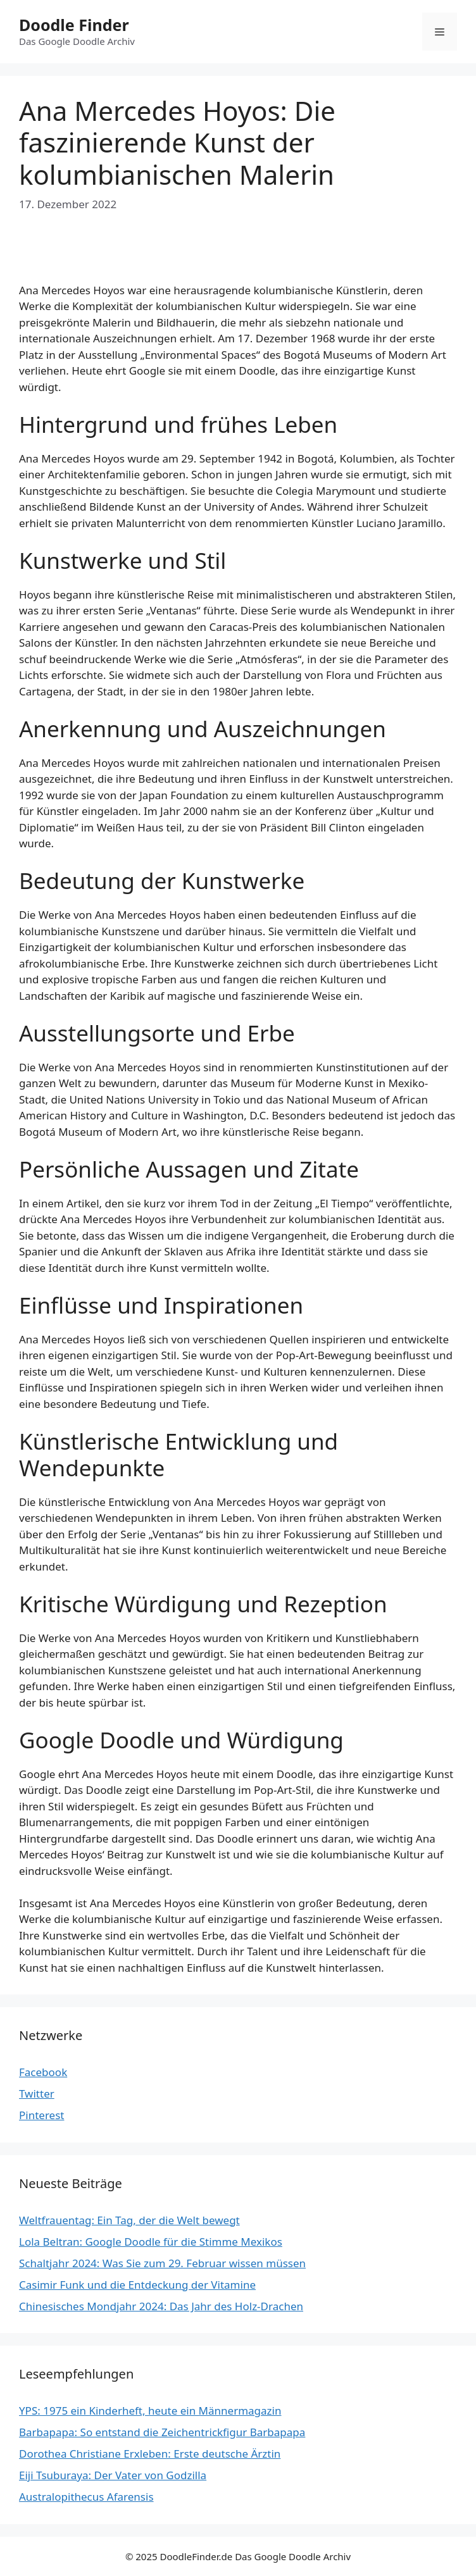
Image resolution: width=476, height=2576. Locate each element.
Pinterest (41, 2115)
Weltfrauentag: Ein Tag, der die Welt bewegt (129, 2220)
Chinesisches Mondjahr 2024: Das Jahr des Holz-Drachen (161, 2306)
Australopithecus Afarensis (86, 2496)
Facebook (43, 2072)
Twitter (36, 2093)
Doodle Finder (74, 24)
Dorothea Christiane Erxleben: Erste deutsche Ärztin (149, 2453)
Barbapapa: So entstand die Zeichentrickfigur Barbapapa (162, 2432)
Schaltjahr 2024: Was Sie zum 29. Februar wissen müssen (162, 2263)
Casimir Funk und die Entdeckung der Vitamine (137, 2284)
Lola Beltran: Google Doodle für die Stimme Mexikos (150, 2241)
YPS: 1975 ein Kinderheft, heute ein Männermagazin (150, 2410)
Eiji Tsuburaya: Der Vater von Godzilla (112, 2475)
